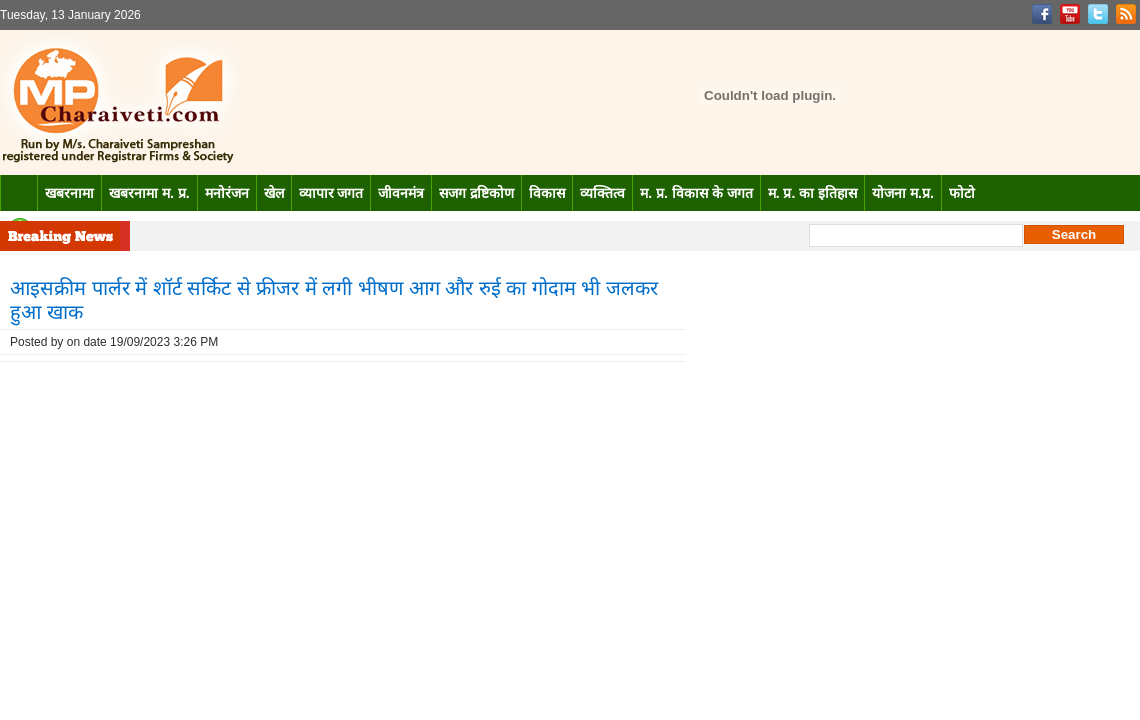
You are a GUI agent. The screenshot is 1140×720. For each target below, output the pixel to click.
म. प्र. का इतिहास (812, 193)
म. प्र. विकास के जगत (696, 193)
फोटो (962, 193)
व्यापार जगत (331, 193)
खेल (274, 193)
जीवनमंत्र (401, 193)
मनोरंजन (227, 193)
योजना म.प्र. (903, 193)
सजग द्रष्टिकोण (476, 193)
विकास (547, 193)
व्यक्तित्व (602, 193)
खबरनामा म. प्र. (149, 193)
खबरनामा (69, 193)
